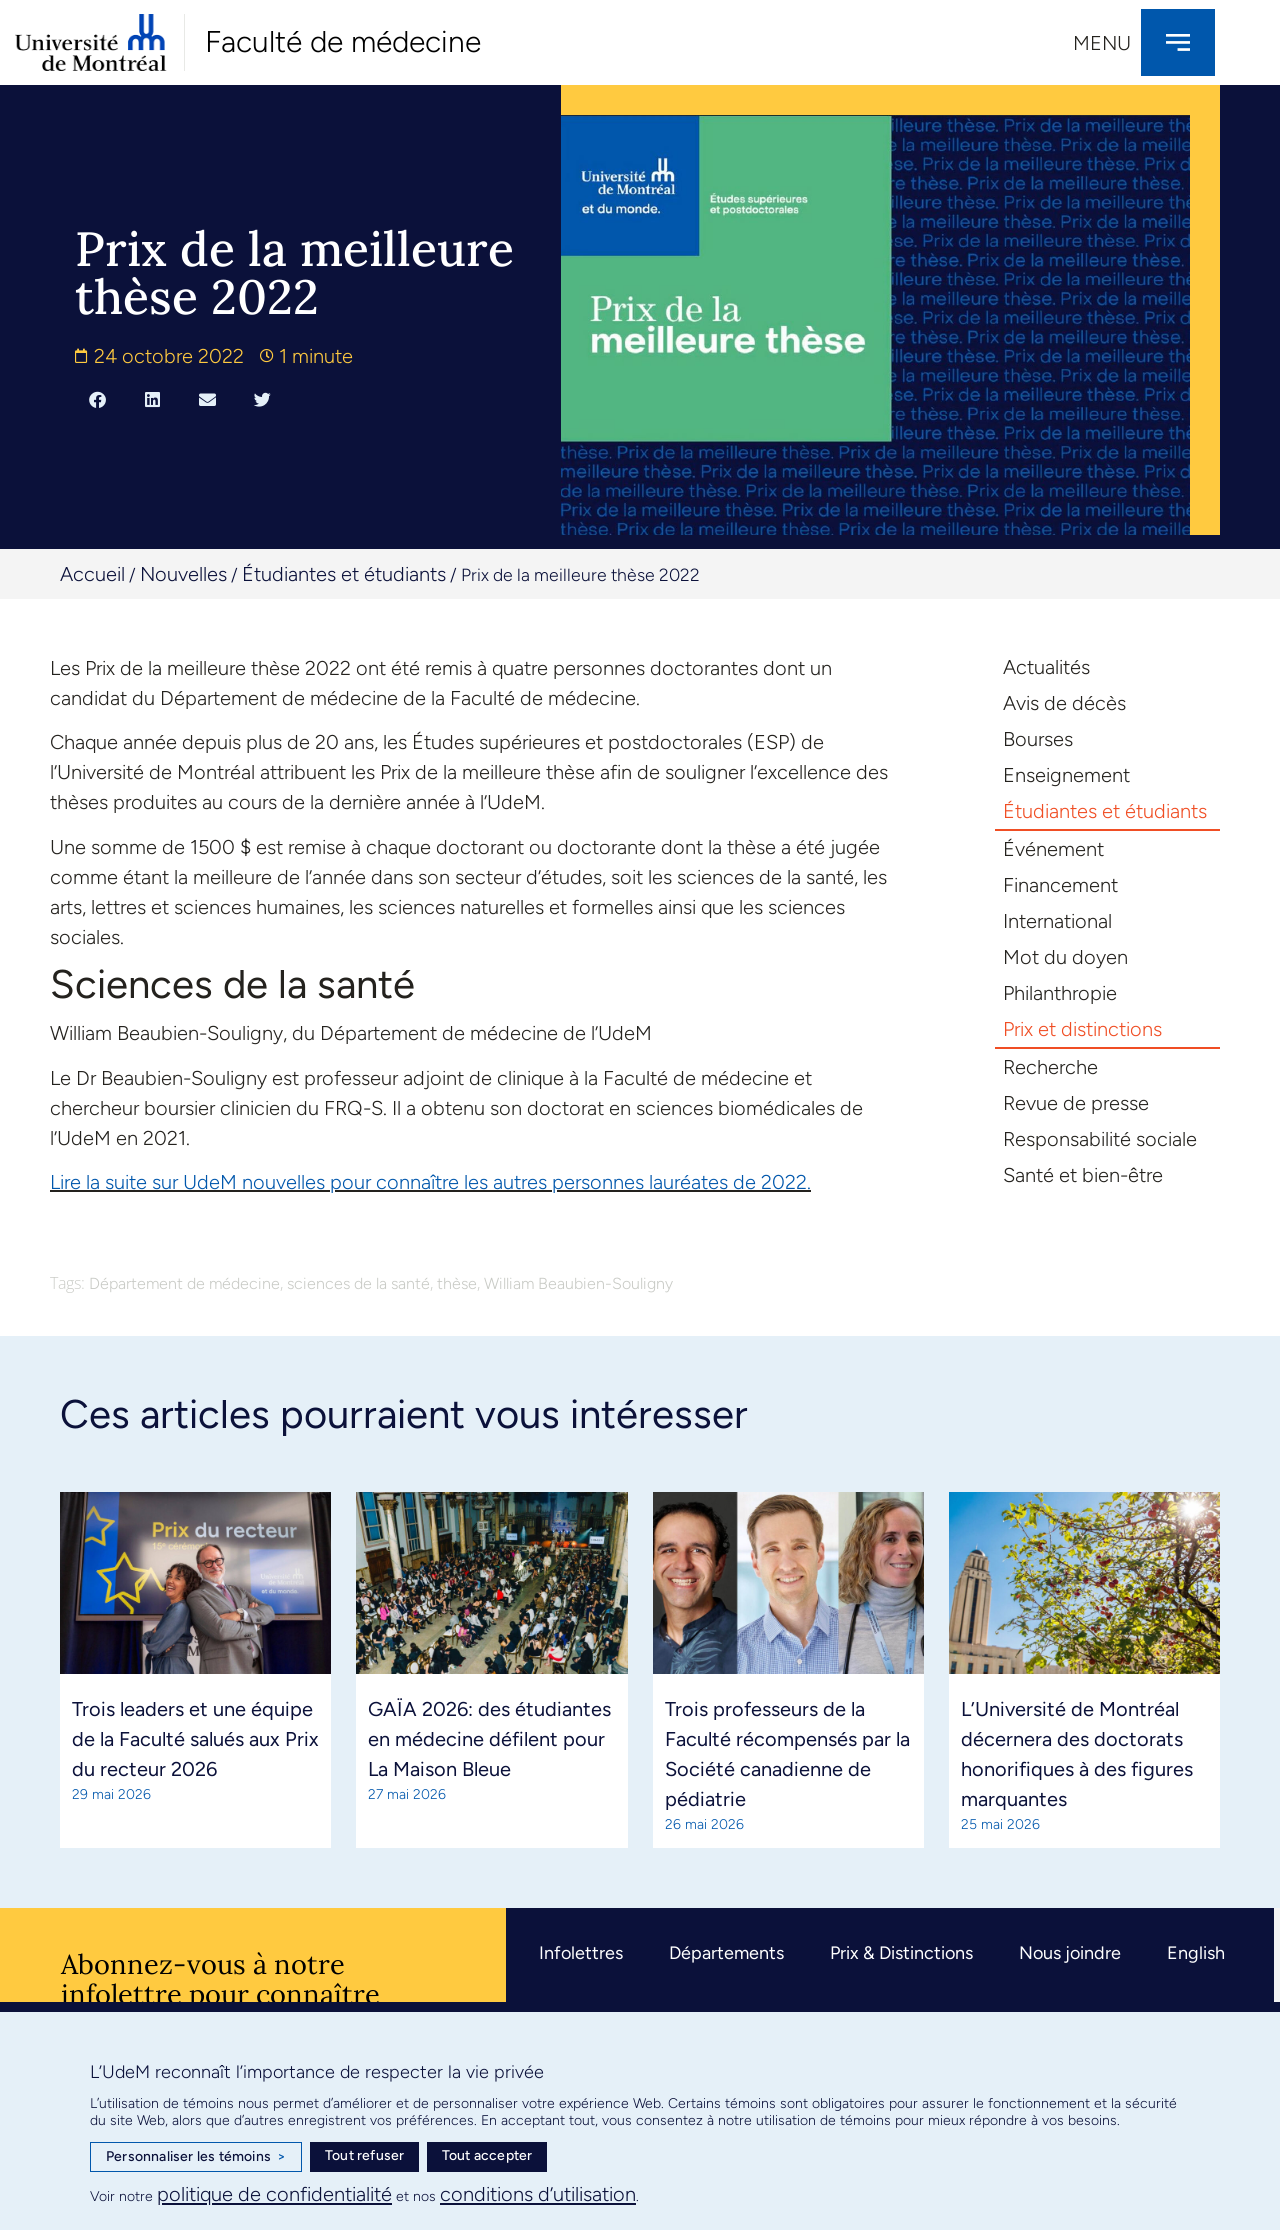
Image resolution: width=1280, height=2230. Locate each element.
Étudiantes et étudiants (344, 574)
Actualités (1046, 667)
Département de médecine (184, 1283)
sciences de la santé (358, 1283)
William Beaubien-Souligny (578, 1283)
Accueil (92, 574)
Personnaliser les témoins (196, 2157)
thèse (457, 1283)
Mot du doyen (1065, 957)
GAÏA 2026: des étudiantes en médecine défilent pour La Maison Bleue (489, 1739)
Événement (1053, 849)
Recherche (1050, 1067)
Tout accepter (487, 2155)
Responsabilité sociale (1100, 1139)
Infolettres (581, 1953)
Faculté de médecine (343, 41)
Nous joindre (1070, 1953)
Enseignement (1066, 775)
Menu (1102, 43)
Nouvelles (183, 574)
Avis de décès (1064, 703)
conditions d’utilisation (538, 2194)
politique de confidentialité (274, 2194)
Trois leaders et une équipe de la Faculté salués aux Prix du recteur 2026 (195, 1739)
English (1196, 1953)
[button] (97, 400)
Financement (1060, 885)
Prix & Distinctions (901, 1953)
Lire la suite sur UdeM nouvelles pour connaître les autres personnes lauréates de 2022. (430, 1182)
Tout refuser (364, 2155)
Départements (726, 1953)
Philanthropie (1060, 993)
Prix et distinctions (1082, 1029)
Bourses (1038, 739)
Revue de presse (1076, 1103)
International (1057, 921)
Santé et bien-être (1083, 1175)
